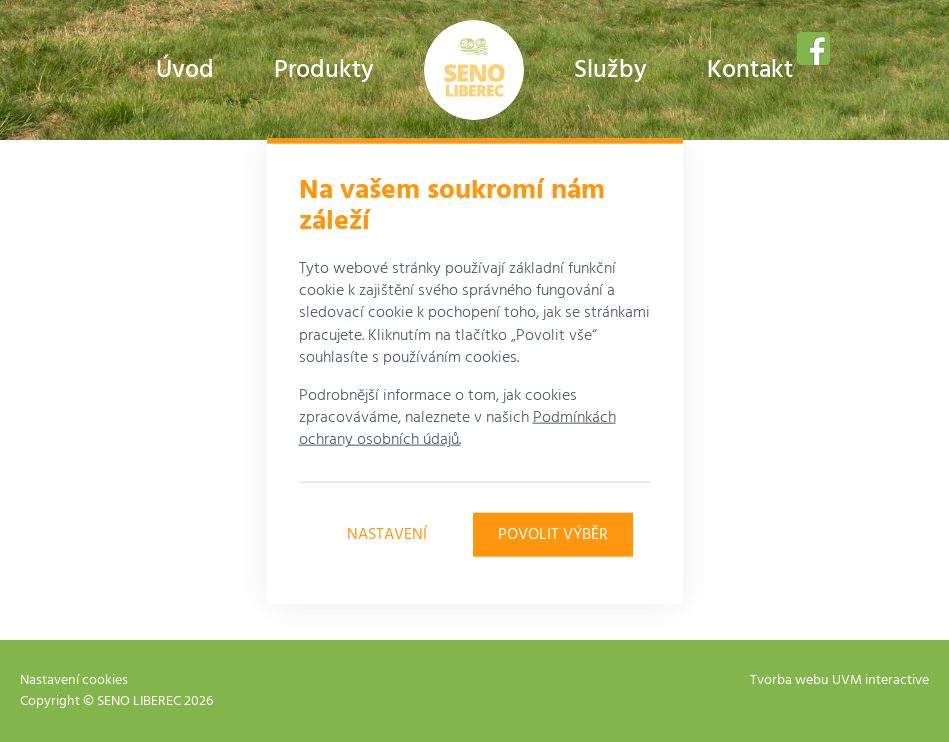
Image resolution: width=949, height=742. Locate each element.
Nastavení (387, 534)
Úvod (185, 71)
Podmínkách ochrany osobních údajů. (457, 429)
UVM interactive (880, 680)
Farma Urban (474, 70)
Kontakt (750, 71)
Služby (610, 71)
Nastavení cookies (74, 680)
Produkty (324, 71)
